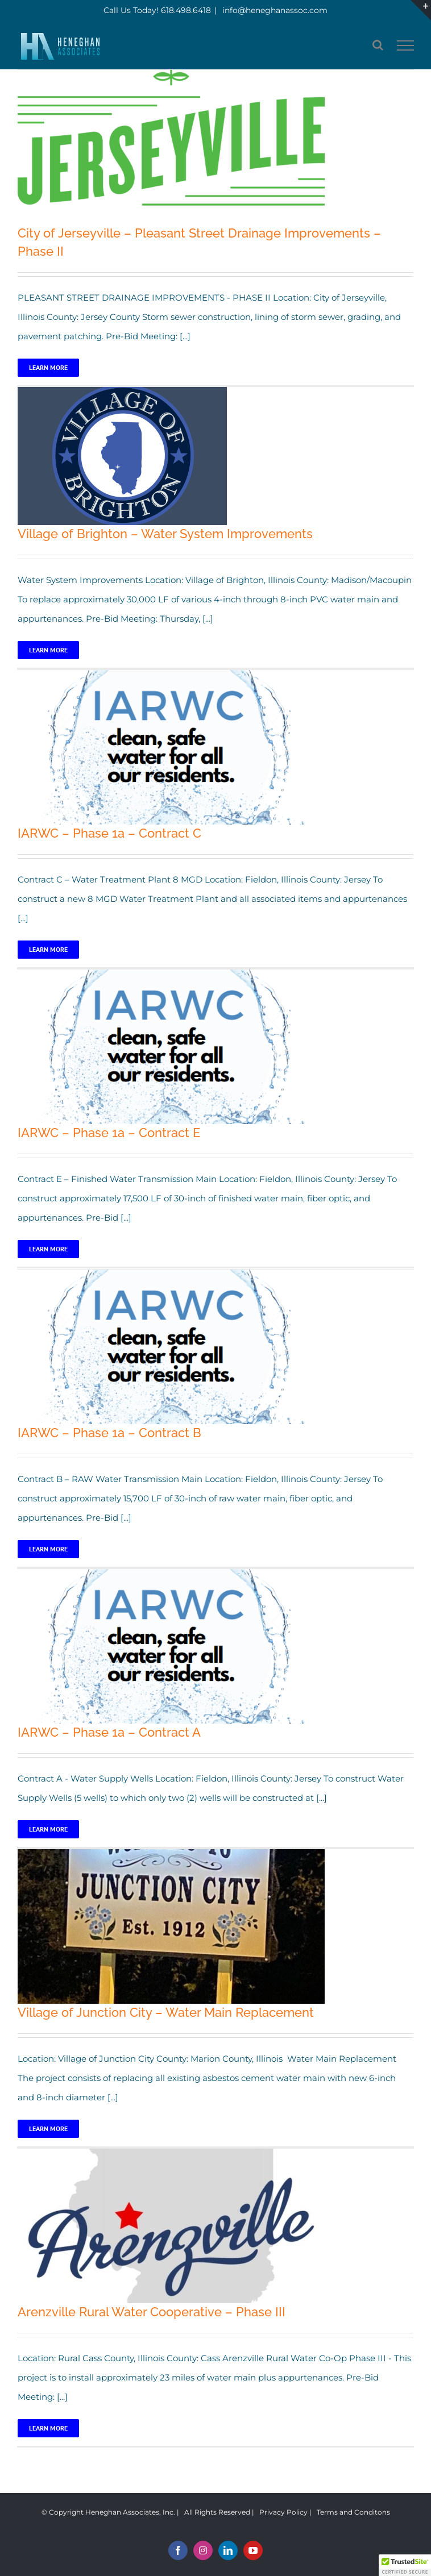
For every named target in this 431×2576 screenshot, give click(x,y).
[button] (405, 2565)
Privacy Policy (283, 2512)
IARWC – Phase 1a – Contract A (109, 1732)
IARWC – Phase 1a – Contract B (109, 1432)
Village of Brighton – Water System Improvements (165, 533)
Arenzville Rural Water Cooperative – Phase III (151, 2311)
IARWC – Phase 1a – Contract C (109, 833)
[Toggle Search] (377, 45)
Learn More (48, 367)
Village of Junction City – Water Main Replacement (166, 2012)
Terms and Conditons (353, 2512)
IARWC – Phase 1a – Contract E (109, 1132)
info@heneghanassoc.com (274, 10)
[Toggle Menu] (405, 45)
